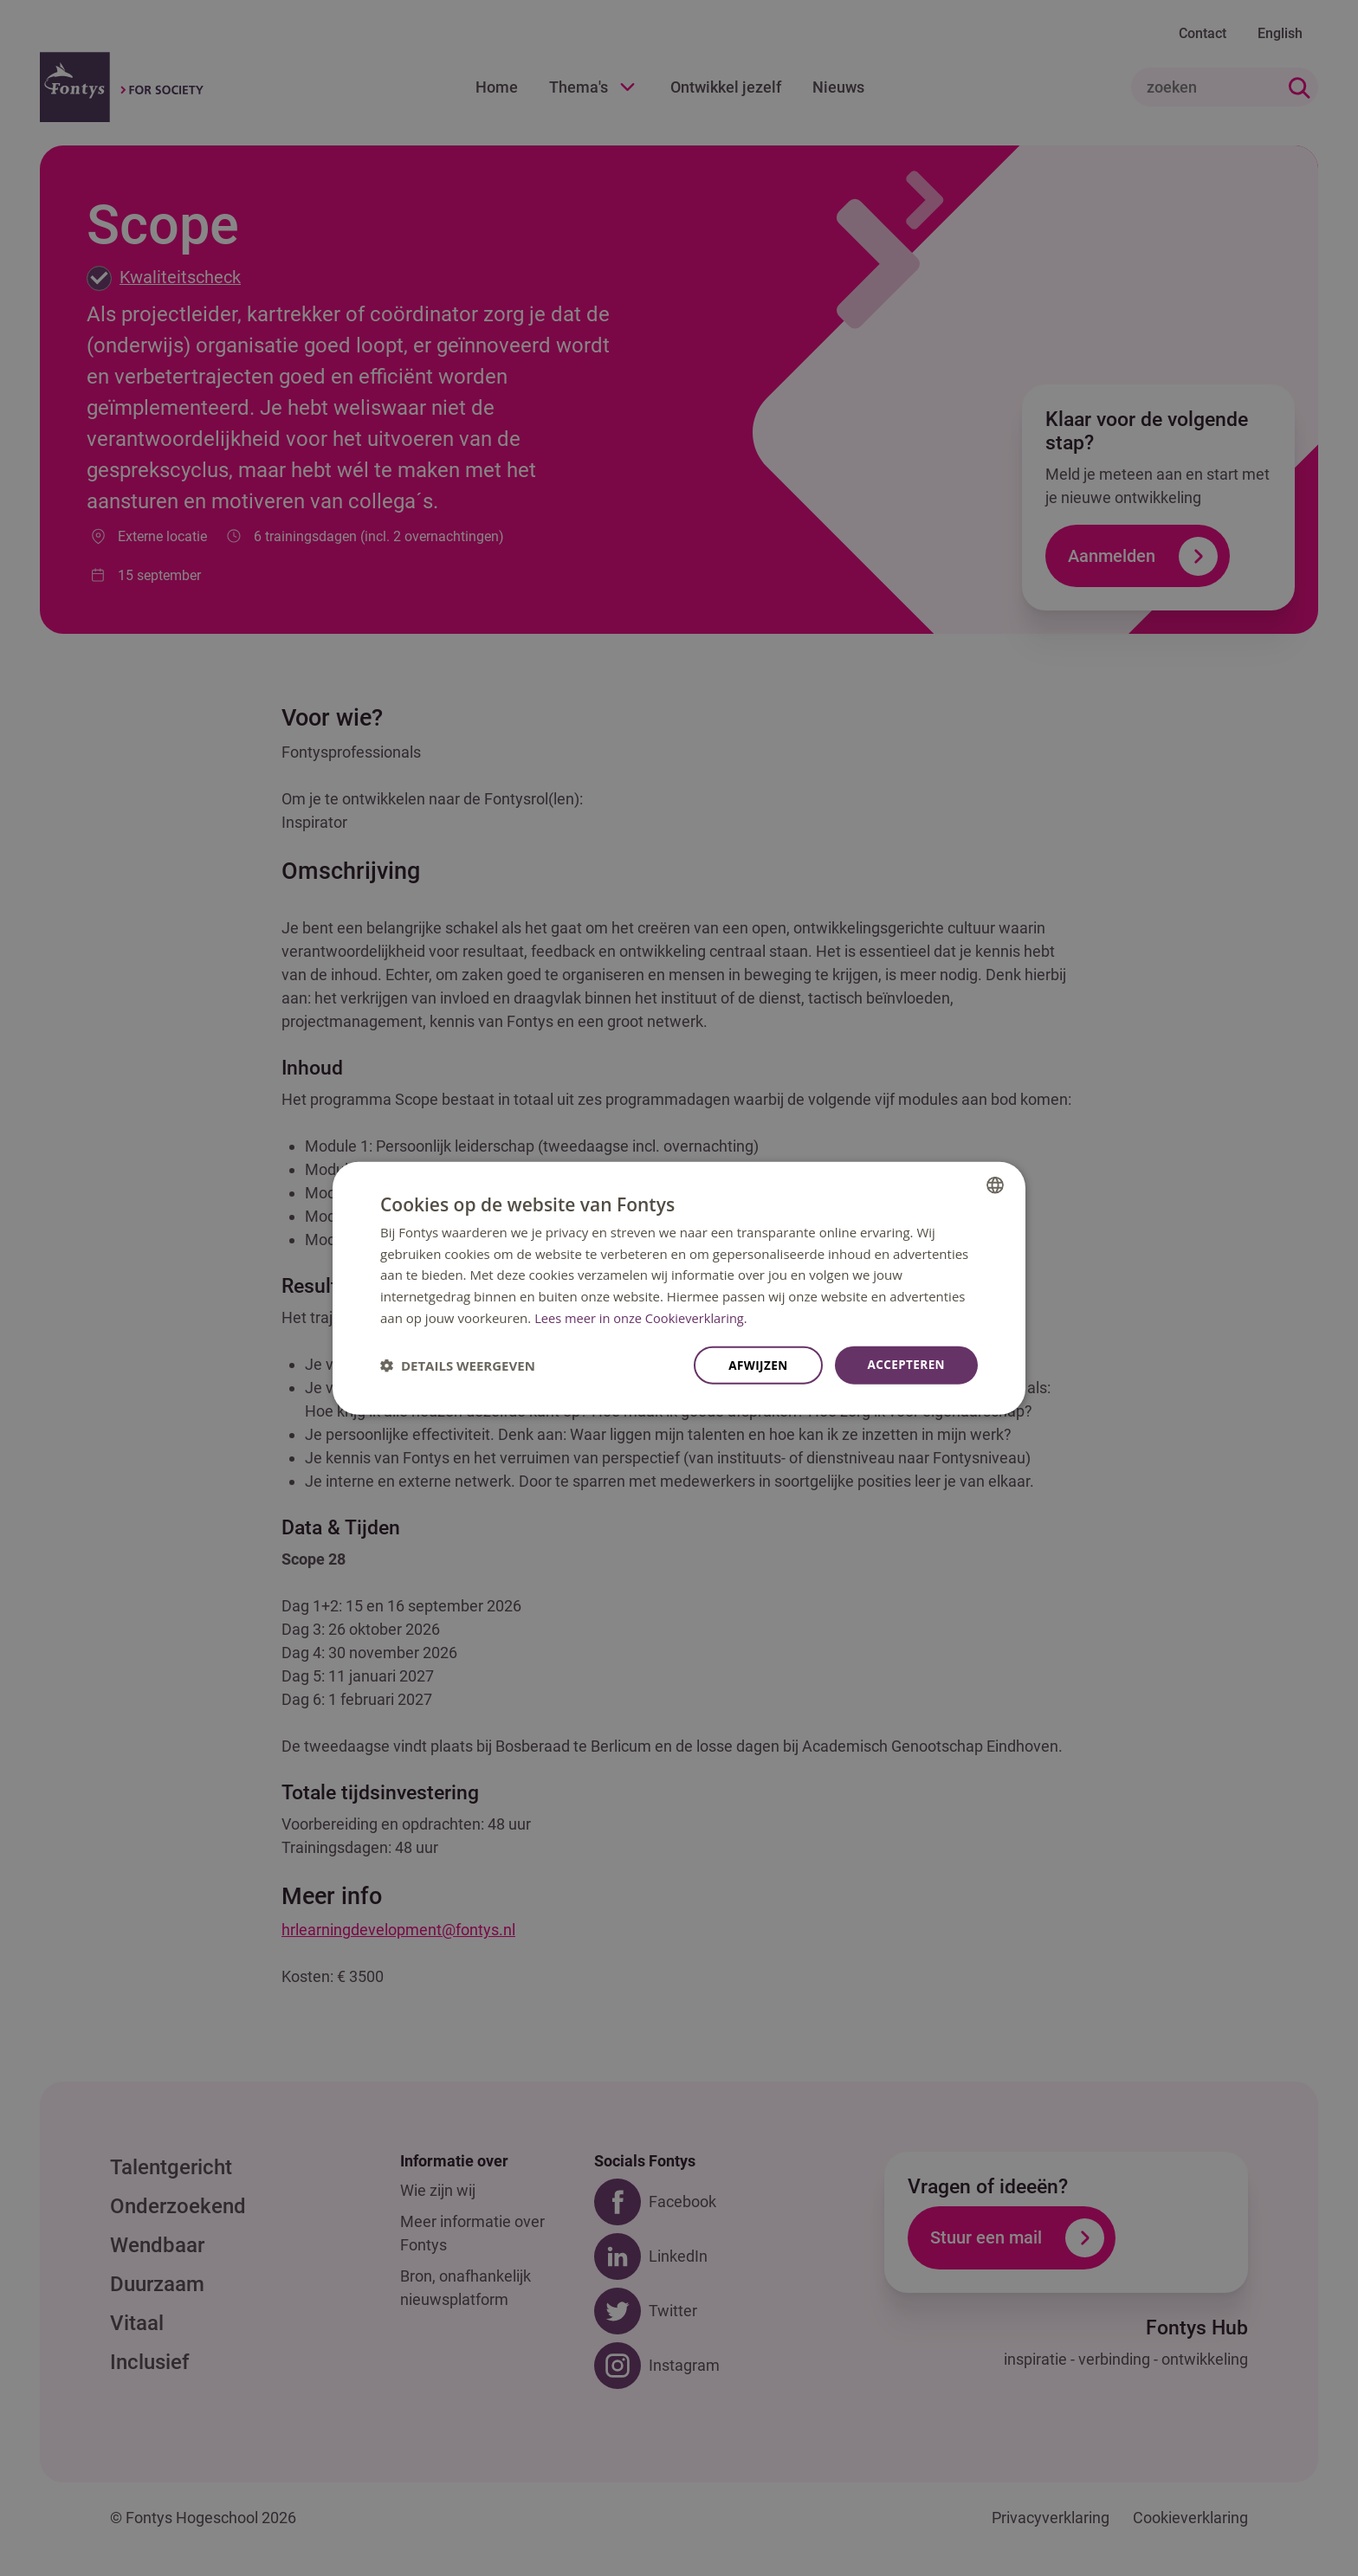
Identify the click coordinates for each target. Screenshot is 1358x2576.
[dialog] (679, 1287)
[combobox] (995, 1183)
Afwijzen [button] (755, 1365)
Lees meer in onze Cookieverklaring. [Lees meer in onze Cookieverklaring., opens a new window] (643, 1317)
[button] (457, 1365)
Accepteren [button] (904, 1364)
